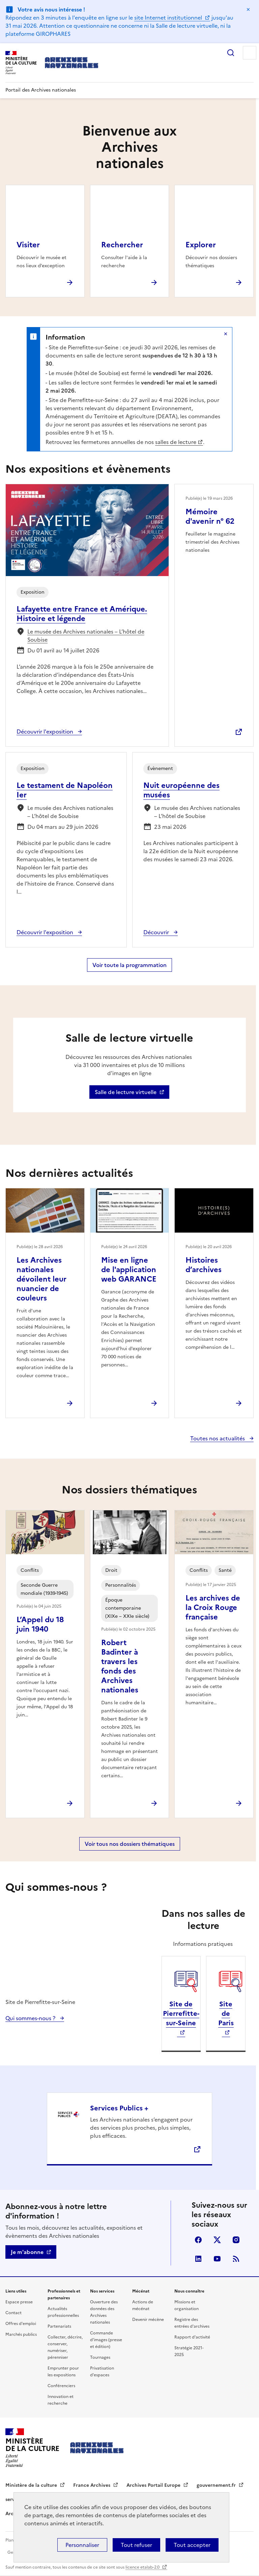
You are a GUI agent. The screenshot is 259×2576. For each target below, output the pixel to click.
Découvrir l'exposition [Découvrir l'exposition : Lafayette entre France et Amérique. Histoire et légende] (46, 731)
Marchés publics (21, 2334)
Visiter (28, 244)
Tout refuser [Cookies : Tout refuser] (136, 2545)
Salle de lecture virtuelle (125, 1092)
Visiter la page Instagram (236, 2240)
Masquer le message (248, 9)
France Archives (92, 2485)
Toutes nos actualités (218, 1438)
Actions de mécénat (142, 2305)
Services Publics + (119, 2108)
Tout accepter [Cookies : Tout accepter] (192, 2545)
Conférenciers (61, 2386)
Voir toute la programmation (129, 965)
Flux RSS (236, 2258)
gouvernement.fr (217, 2485)
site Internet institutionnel (168, 18)
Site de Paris (226, 2013)
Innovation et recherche (61, 2400)
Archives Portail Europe (154, 2485)
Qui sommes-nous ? (31, 2018)
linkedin (198, 2258)
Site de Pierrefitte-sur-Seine (181, 2013)
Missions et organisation (186, 2305)
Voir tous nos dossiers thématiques (130, 1844)
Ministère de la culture (31, 2485)
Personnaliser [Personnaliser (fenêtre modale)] (82, 2545)
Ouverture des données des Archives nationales (104, 2312)
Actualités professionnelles (63, 2312)
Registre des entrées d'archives (191, 2323)
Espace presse (19, 2302)
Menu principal (249, 52)
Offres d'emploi (20, 2324)
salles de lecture (175, 442)
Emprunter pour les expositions (63, 2371)
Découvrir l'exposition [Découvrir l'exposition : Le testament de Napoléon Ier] (46, 932)
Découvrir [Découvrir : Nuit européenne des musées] (156, 932)
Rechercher (230, 52)
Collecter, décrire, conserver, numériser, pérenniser (65, 2347)
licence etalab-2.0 (143, 2567)
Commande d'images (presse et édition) (106, 2340)
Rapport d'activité (192, 2337)
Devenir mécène (148, 2320)
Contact (13, 2313)
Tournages (100, 2357)
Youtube (217, 2258)
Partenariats (59, 2326)
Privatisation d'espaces (102, 2371)
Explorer (200, 244)
